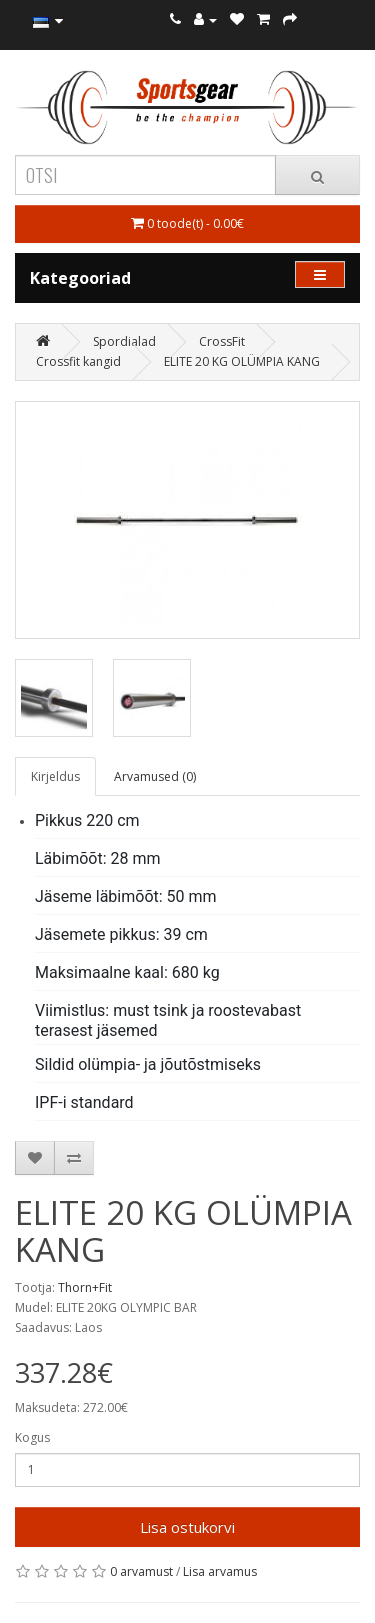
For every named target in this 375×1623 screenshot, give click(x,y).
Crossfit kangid (78, 361)
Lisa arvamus (220, 1571)
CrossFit (222, 341)
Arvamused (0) (155, 776)
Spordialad (124, 341)
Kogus (32, 1437)
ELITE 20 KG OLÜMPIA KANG (242, 361)
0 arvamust (141, 1571)
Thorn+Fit (85, 1287)
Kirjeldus (55, 776)
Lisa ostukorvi (187, 1527)
